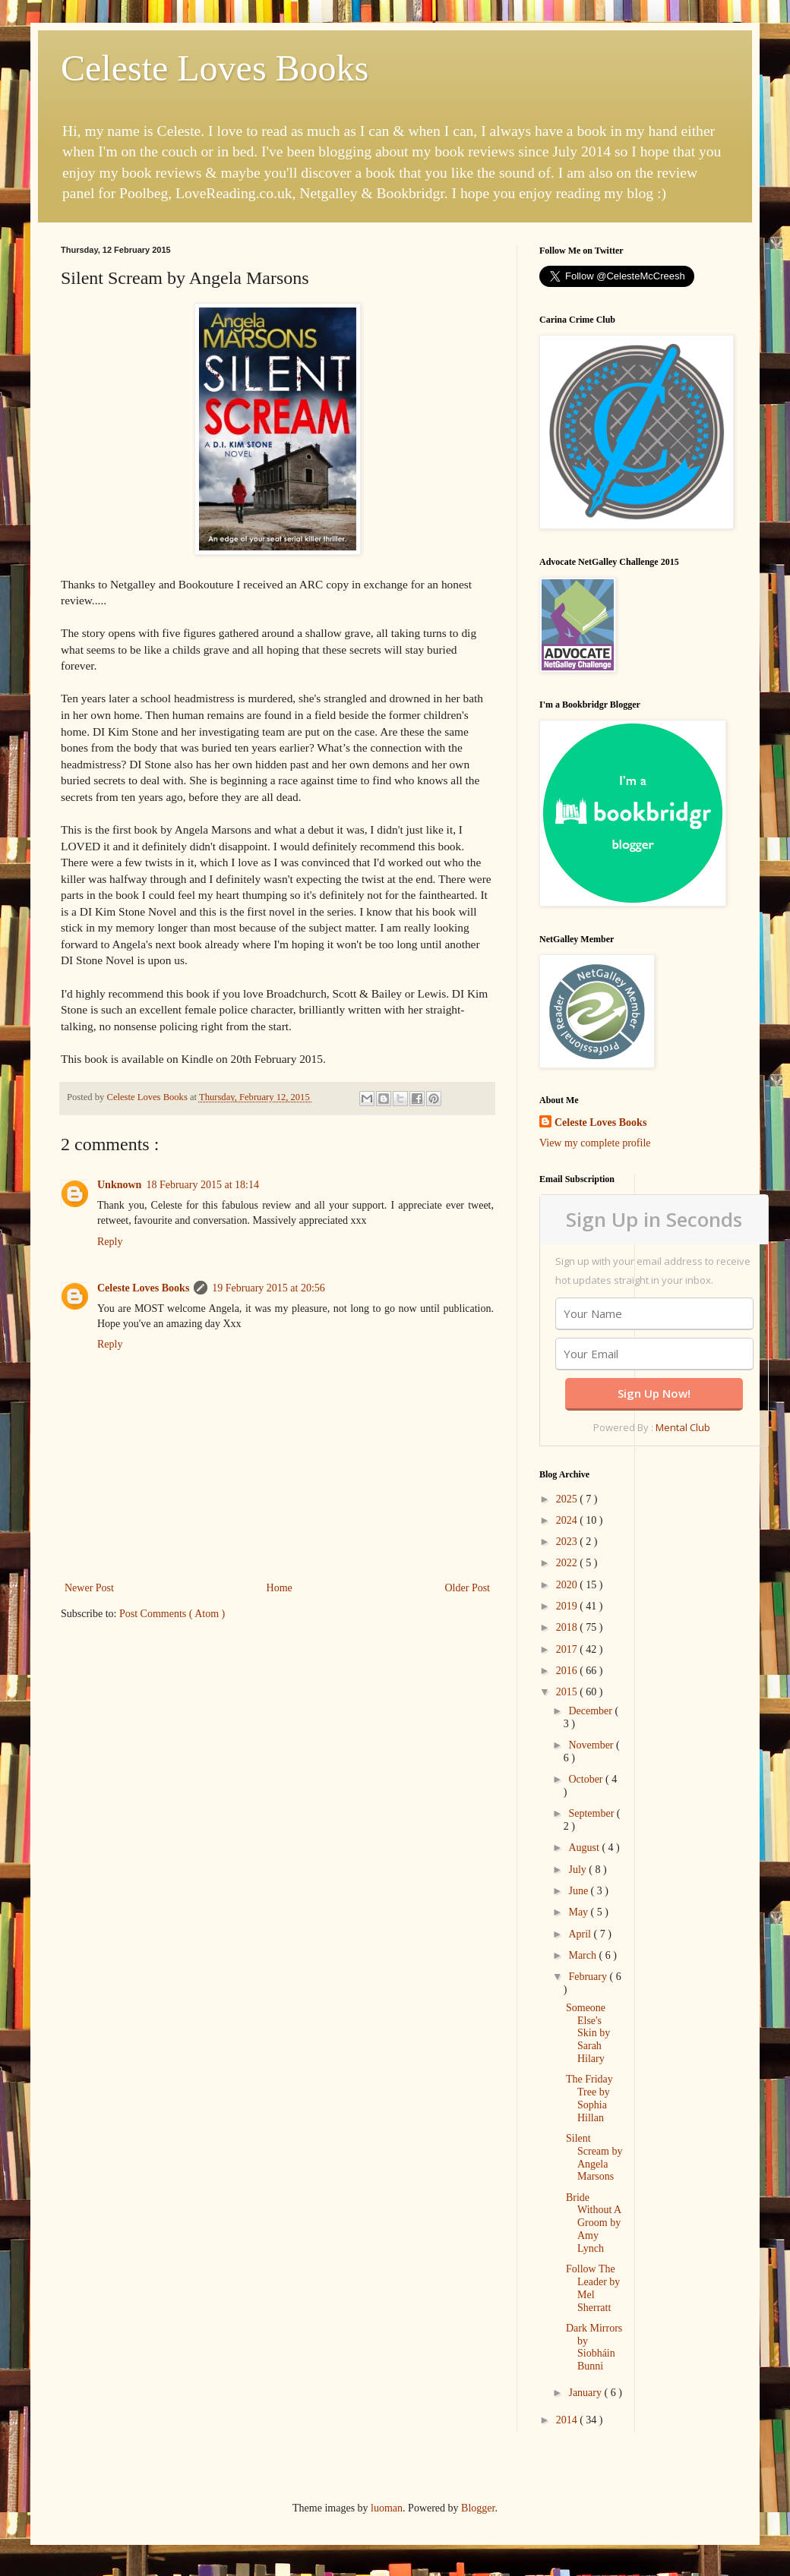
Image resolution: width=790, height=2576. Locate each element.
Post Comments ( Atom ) (172, 1613)
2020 (568, 1585)
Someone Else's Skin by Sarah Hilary (588, 2033)
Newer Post (89, 1588)
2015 (568, 1692)
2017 (568, 1649)
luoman (387, 2508)
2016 (568, 1670)
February (588, 1976)
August (585, 1847)
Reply (109, 1241)
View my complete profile (595, 1143)
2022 (568, 1563)
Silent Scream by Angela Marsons (594, 2157)
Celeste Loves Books (214, 68)
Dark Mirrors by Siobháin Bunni (594, 2347)
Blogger (478, 2508)
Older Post (468, 1588)
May (579, 1912)
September (592, 1813)
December (591, 1711)
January (586, 2392)
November (592, 1745)
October (586, 1779)
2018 (568, 1627)
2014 (568, 2420)
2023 (568, 1541)
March (583, 1955)
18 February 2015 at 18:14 (202, 1184)
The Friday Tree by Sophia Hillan (589, 2098)
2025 (568, 1499)
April (580, 1934)
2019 (568, 1606)
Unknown (119, 1184)
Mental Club (683, 1427)
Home (279, 1588)
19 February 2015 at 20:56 (268, 1288)
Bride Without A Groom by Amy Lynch (593, 2223)
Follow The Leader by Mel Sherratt (593, 2288)
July (578, 1869)
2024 (568, 1520)
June (579, 1891)
